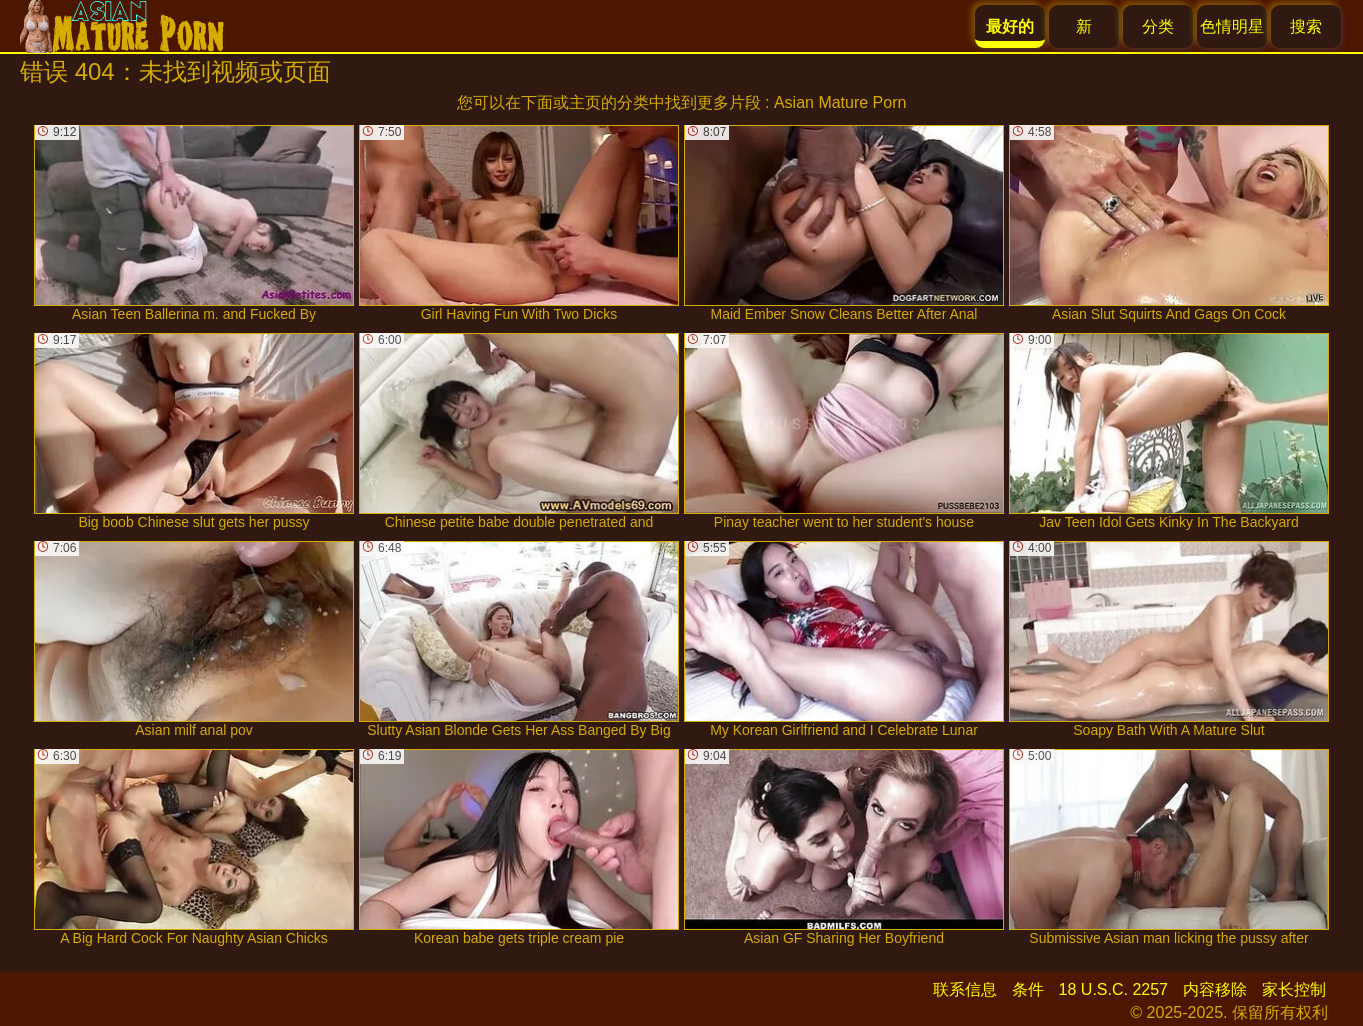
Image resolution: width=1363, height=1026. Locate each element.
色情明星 (1232, 26)
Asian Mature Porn (840, 102)
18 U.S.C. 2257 (1113, 989)
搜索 (1306, 26)
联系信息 (965, 989)
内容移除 (1215, 989)
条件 (1028, 989)
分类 (1158, 26)
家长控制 (1294, 989)
